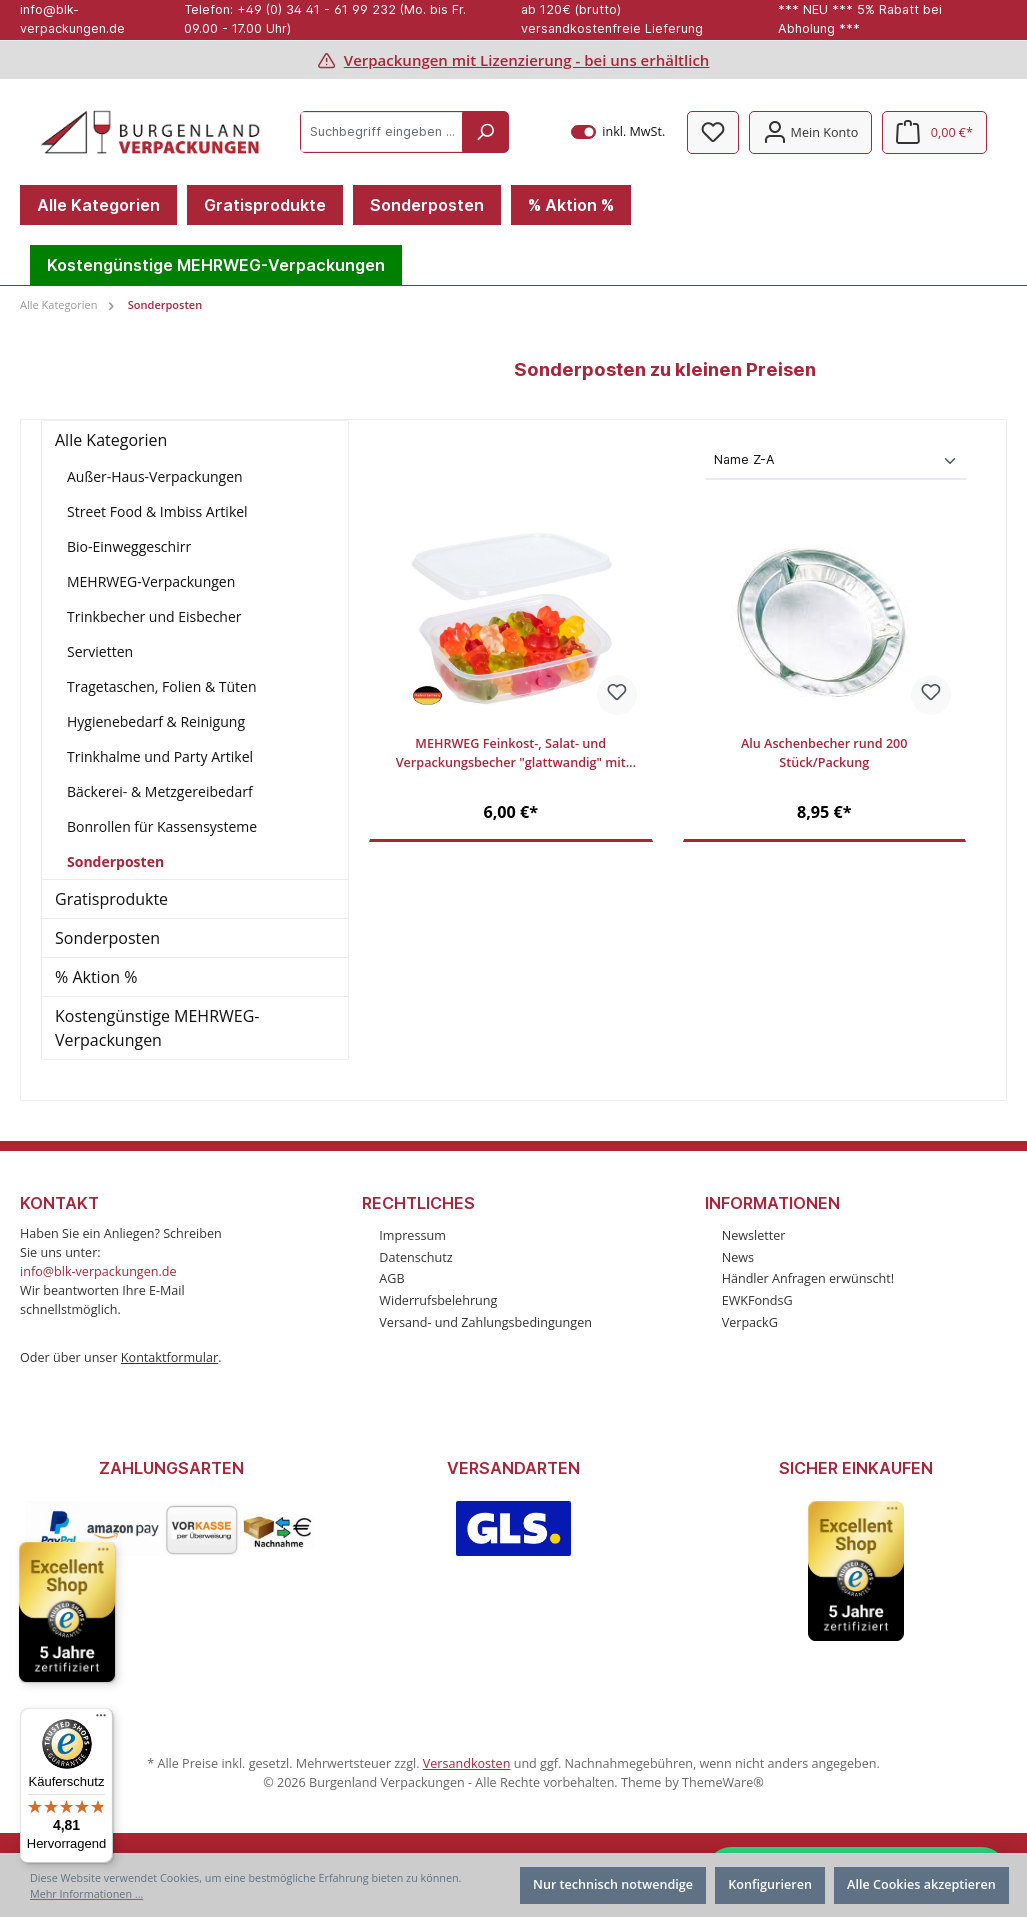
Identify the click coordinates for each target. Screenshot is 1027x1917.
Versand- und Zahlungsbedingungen (485, 1322)
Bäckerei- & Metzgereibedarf (160, 791)
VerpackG (750, 1322)
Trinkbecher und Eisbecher (154, 616)
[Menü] (101, 1720)
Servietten (100, 651)
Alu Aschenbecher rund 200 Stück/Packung (824, 753)
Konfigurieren (770, 1884)
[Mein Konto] (810, 132)
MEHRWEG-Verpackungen (151, 581)
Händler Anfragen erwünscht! (808, 1278)
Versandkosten (467, 1763)
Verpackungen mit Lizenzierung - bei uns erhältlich (527, 60)
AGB (391, 1278)
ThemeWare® (723, 1782)
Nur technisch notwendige (613, 1884)
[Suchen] (485, 132)
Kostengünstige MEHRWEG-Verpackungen (157, 1028)
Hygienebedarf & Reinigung (156, 721)
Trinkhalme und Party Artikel (160, 756)
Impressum (412, 1235)
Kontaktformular (169, 1357)
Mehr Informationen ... (86, 1893)
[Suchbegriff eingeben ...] (382, 132)
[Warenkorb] (934, 132)
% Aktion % (96, 977)
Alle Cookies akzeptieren (921, 1884)
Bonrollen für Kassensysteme (162, 826)
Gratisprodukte (111, 899)
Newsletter (754, 1235)
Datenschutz (415, 1257)
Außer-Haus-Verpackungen (155, 476)
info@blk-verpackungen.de (98, 1271)
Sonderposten (115, 861)
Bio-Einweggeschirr (129, 546)
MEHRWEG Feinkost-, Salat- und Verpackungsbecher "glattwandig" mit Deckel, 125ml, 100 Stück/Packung (511, 754)
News (738, 1257)
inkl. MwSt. (618, 132)
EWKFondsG (757, 1300)
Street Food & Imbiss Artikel (157, 511)
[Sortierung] (836, 461)
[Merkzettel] (713, 132)
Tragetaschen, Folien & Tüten (162, 686)
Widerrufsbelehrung (438, 1300)
